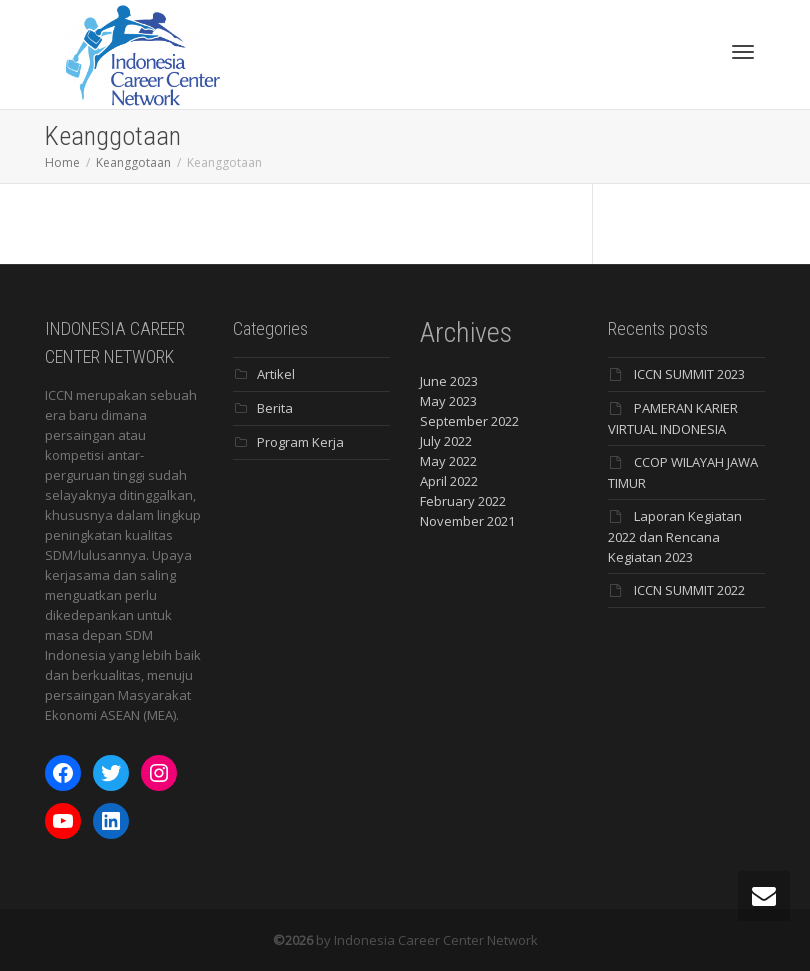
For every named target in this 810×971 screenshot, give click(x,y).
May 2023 (448, 401)
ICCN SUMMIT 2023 (689, 374)
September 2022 (469, 421)
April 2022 (449, 481)
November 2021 (467, 521)
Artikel (276, 374)
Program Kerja (300, 442)
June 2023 (449, 381)
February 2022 (463, 501)
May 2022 (448, 461)
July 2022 (446, 441)
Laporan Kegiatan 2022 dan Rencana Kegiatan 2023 (675, 536)
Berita (275, 408)
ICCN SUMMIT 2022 (689, 590)
